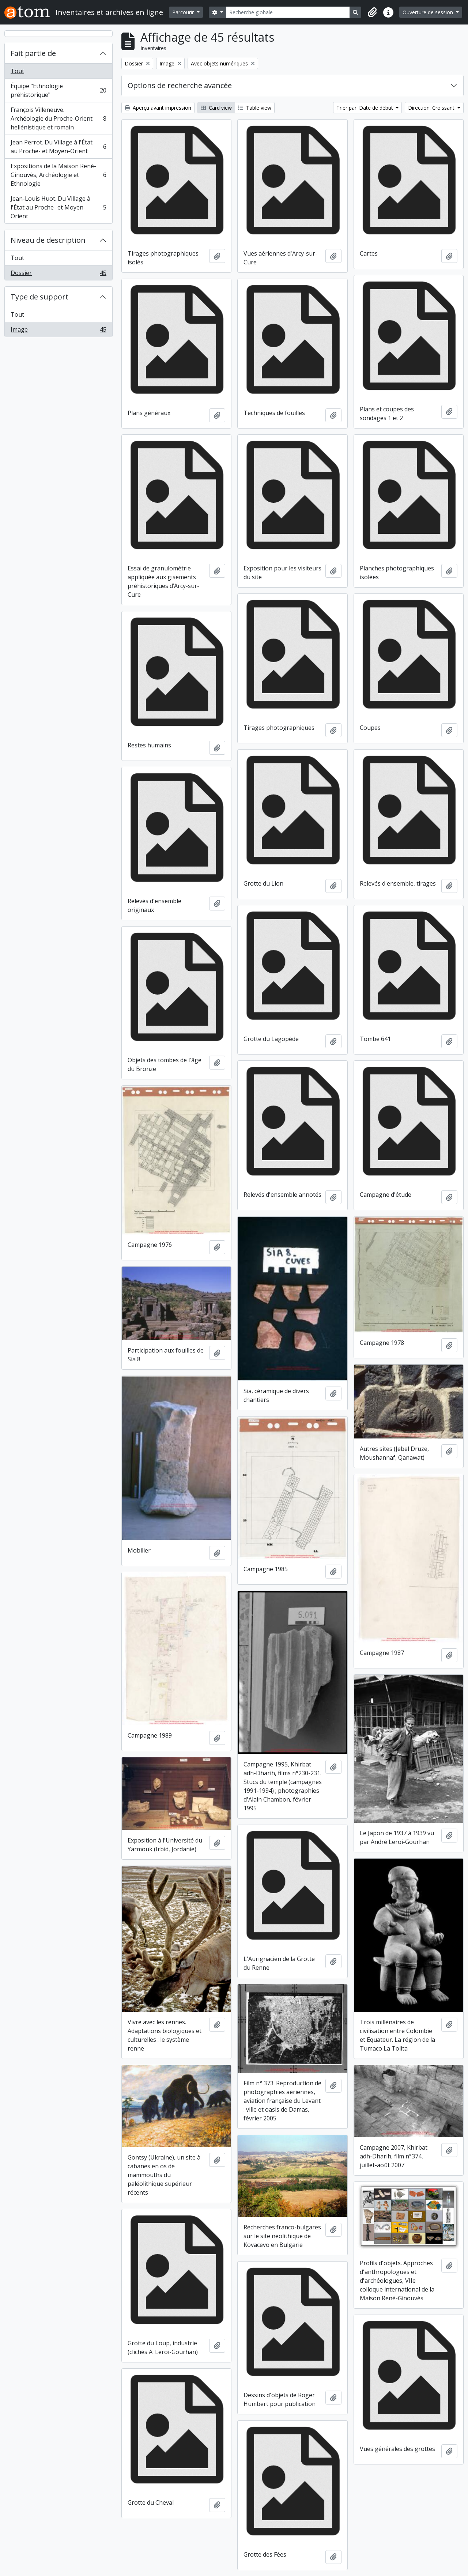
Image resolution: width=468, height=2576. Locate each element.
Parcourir (183, 12)
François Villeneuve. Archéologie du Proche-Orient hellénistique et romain (58, 118)
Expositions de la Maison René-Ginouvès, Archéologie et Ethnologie (58, 175)
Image (58, 331)
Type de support (39, 297)
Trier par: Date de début (365, 107)
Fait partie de (33, 53)
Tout (17, 71)
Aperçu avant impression (158, 107)
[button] (372, 12)
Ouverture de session (428, 12)
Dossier (58, 274)
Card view (216, 107)
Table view (254, 107)
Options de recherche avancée (180, 85)
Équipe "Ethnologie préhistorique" (58, 90)
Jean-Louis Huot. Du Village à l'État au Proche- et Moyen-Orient (58, 207)
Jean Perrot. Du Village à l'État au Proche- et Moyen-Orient (58, 146)
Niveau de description (48, 240)
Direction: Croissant (432, 107)
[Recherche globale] (288, 12)
